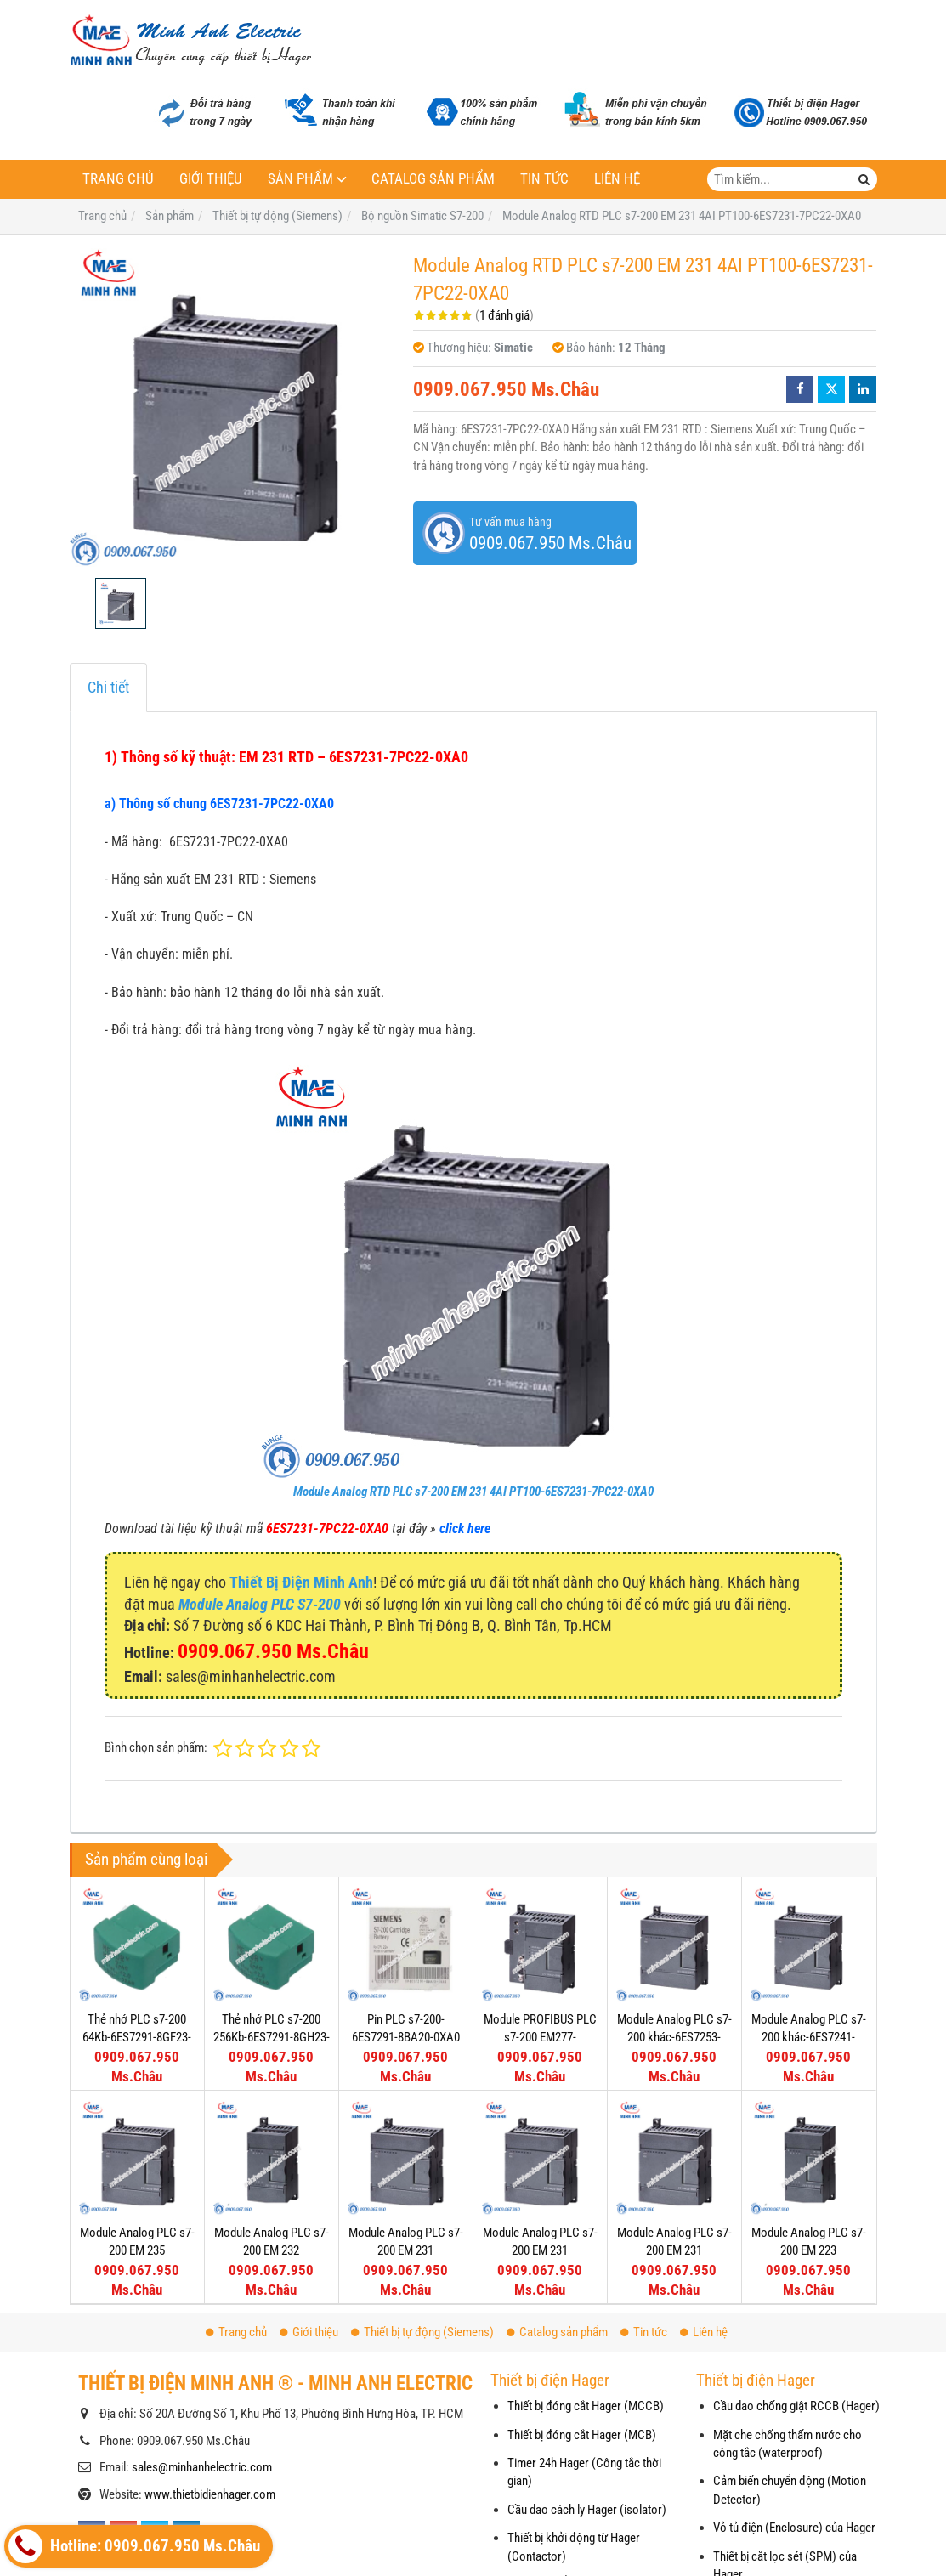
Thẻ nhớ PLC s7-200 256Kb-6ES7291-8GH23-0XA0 (271, 2038)
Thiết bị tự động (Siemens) (422, 2332)
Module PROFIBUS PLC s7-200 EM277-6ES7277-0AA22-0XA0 (540, 2038)
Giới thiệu (210, 179)
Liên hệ (617, 179)
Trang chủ (118, 179)
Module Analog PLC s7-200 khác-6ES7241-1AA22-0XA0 (808, 2038)
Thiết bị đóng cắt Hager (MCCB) (585, 2406)
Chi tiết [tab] (108, 687)
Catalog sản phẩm (433, 179)
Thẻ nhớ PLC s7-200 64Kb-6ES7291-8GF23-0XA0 (136, 2038)
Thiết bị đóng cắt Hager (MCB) (581, 2435)
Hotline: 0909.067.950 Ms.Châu (134, 2546)
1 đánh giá (504, 315)
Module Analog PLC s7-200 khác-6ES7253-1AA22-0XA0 (674, 2038)
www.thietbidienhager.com (209, 2494)
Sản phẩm (300, 179)
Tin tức (544, 179)
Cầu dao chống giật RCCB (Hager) (796, 2406)
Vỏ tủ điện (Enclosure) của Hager (794, 2527)
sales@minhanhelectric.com (202, 2467)
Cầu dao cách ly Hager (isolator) (586, 2509)
